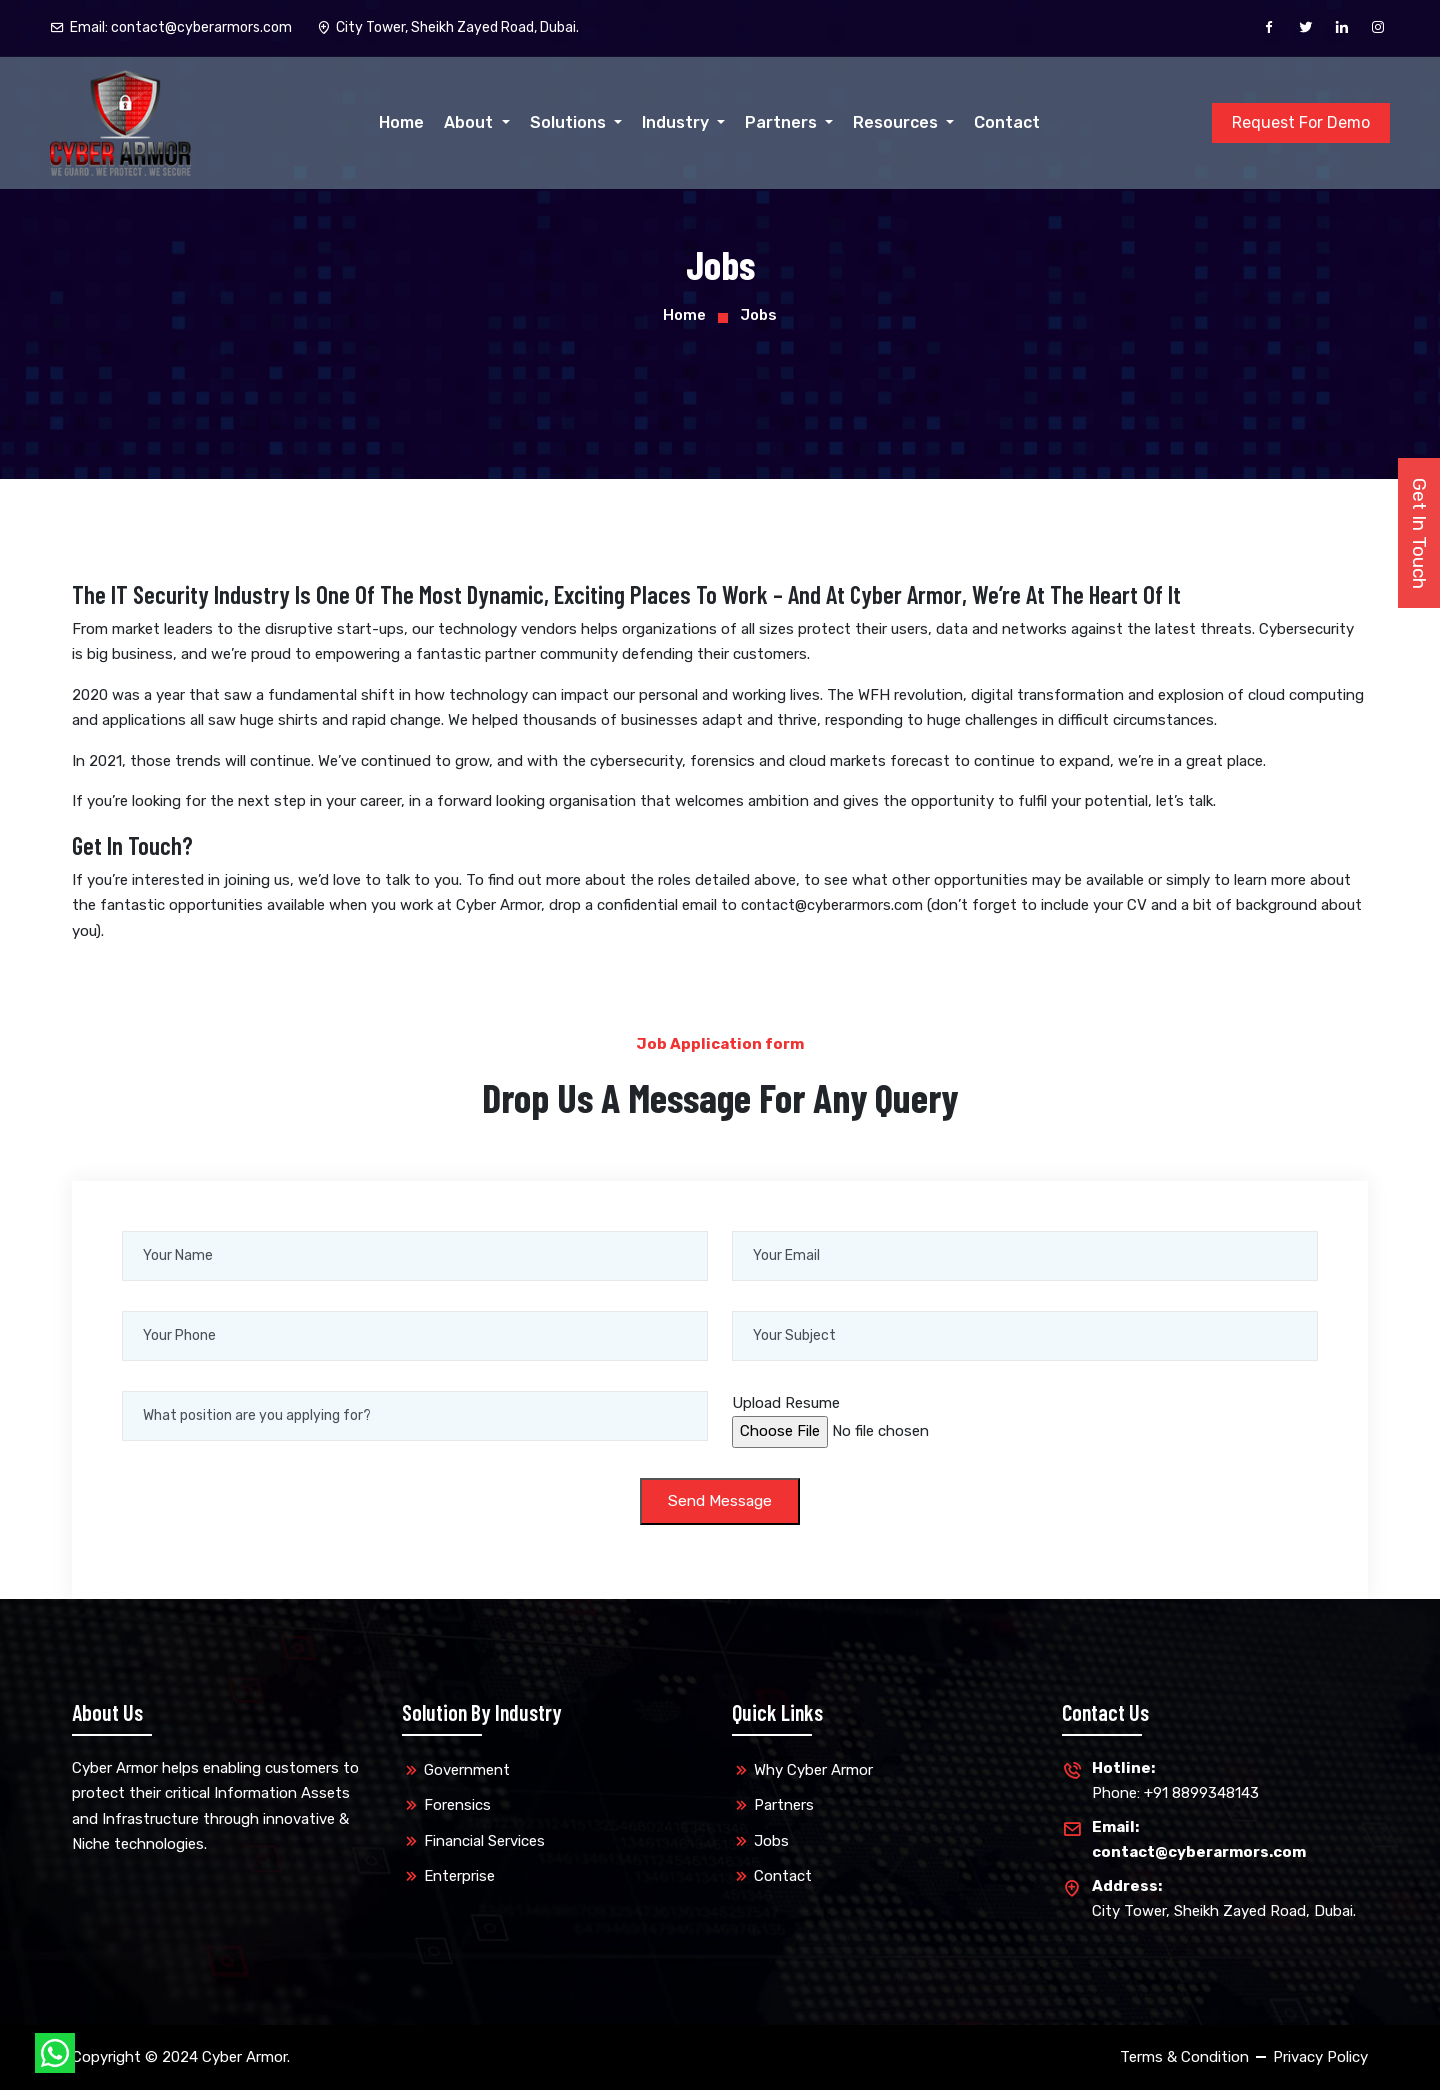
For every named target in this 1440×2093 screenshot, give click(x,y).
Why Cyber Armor (813, 1772)
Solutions (570, 122)
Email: (171, 27)
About (470, 122)
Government (467, 1772)
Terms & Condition (1184, 2059)
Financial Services (484, 1843)
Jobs (771, 1843)
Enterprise (459, 1879)
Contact (1007, 122)
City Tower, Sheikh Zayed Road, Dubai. (1224, 1899)
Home (401, 122)
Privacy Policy (1320, 2059)
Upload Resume (786, 1403)
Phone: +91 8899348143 (1175, 1781)
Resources (897, 122)
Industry (677, 122)
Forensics (457, 1808)
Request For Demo (1301, 122)
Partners (783, 122)
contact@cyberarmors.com (834, 905)
